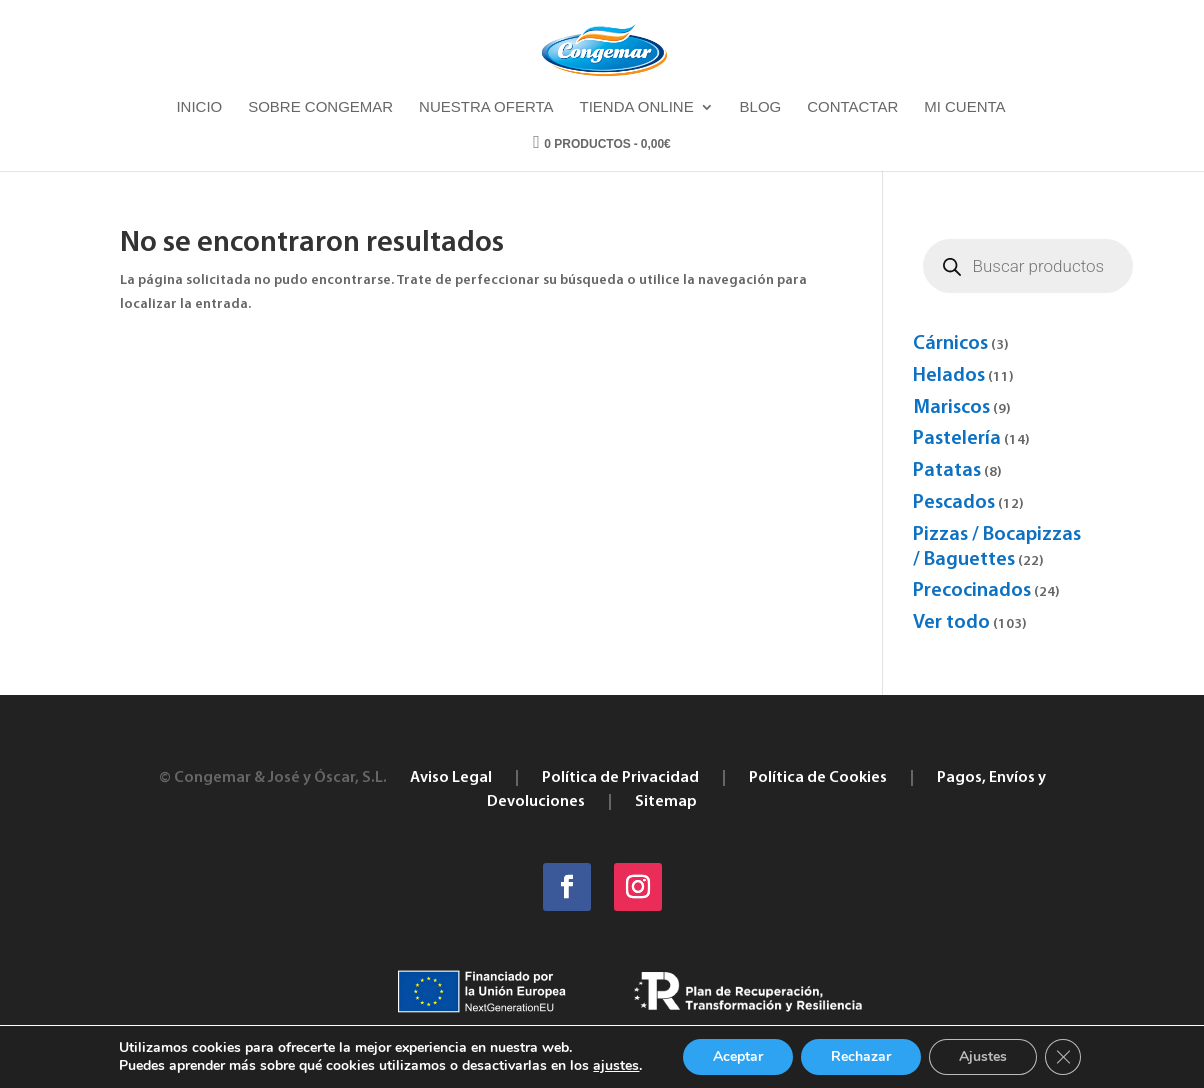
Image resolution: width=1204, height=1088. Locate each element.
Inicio (199, 107)
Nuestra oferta (486, 107)
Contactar (852, 107)
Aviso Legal (451, 778)
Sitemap (666, 802)
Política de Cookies (818, 778)
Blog (761, 107)
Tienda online (636, 107)
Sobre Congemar (320, 107)
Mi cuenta (964, 107)
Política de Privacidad (620, 778)
